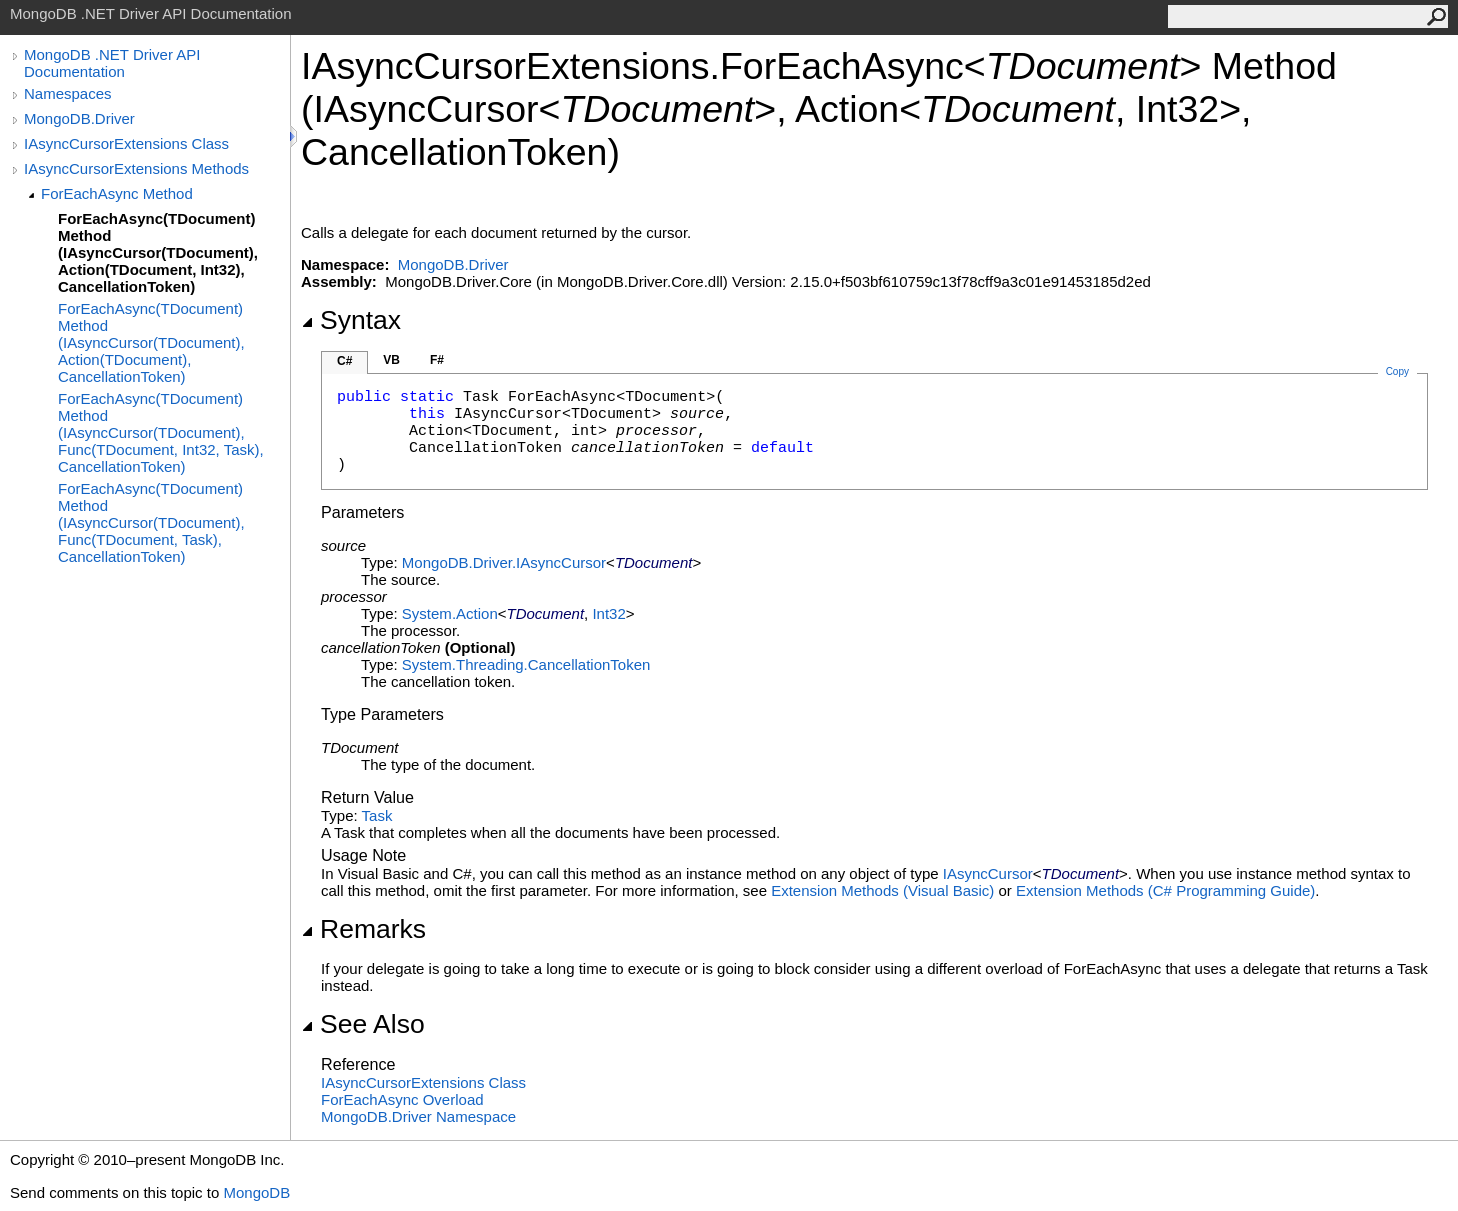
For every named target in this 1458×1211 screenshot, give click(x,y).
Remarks (363, 929)
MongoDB (256, 1192)
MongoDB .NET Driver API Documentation (112, 63)
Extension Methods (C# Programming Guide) (1165, 890)
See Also (363, 1024)
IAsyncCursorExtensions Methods (136, 168)
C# (344, 361)
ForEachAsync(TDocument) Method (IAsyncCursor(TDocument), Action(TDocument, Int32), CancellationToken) (158, 252)
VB (391, 360)
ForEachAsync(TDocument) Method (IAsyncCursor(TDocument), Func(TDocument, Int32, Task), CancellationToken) (161, 432)
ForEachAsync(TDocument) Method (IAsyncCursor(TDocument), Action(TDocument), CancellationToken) (151, 342)
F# (437, 360)
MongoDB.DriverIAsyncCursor (504, 562)
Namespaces (68, 93)
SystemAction (450, 613)
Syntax (351, 320)
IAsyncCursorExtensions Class (126, 143)
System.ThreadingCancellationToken (526, 664)
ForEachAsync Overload (402, 1099)
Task (377, 815)
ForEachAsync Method (117, 193)
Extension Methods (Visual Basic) (882, 890)
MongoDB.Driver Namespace (418, 1116)
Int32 (608, 613)
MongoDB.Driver (79, 118)
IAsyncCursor (988, 873)
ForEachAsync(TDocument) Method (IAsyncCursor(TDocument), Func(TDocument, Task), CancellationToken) (151, 522)
